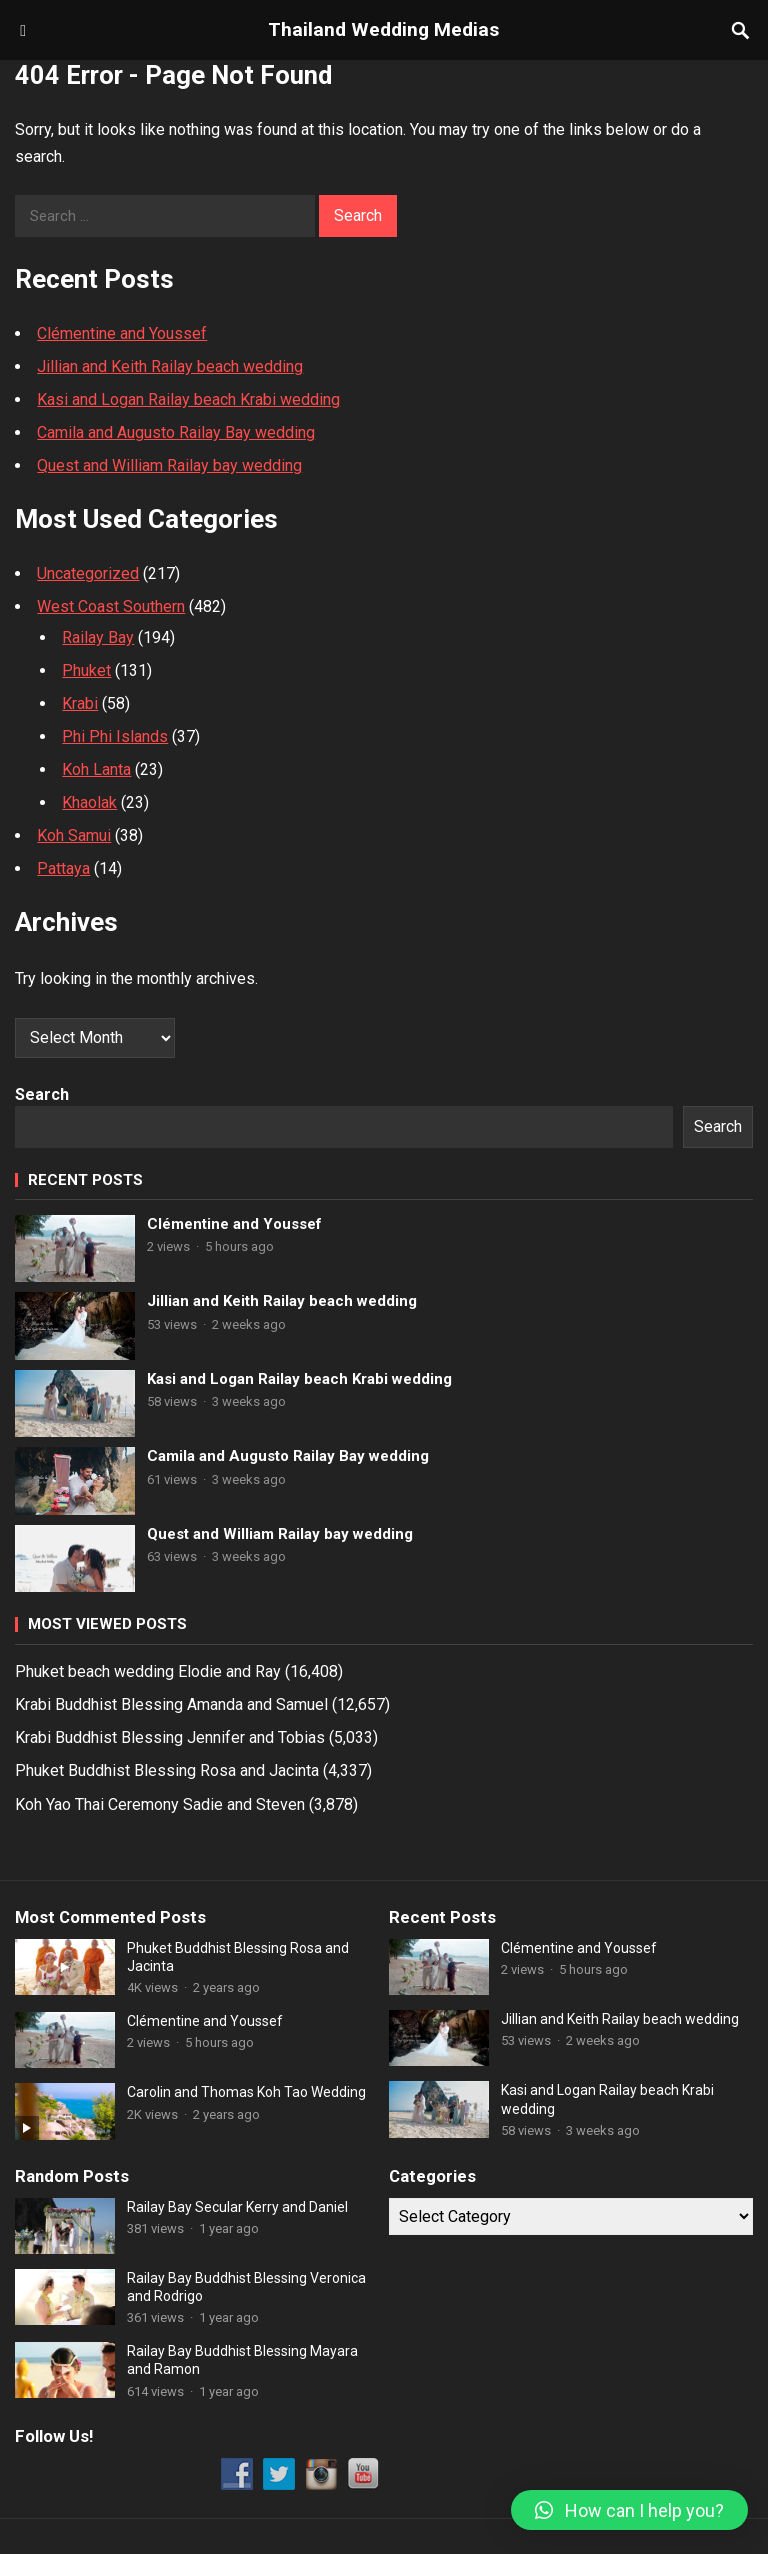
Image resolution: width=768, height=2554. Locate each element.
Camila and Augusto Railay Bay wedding (176, 432)
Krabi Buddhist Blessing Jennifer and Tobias (170, 1737)
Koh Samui (74, 835)
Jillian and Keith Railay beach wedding (170, 366)
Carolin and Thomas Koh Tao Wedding (246, 2092)
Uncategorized (88, 573)
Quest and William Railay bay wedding (169, 465)
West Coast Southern (111, 606)
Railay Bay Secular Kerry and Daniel (237, 2207)
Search (42, 1094)
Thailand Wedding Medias (383, 29)
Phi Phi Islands (115, 736)
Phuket (86, 670)
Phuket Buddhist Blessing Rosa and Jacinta (167, 1770)
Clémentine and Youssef (122, 333)
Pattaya (63, 868)
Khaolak (89, 802)
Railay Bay (98, 637)
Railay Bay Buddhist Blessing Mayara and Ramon (242, 2360)
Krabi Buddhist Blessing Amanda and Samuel (171, 1704)
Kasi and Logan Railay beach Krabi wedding (188, 399)
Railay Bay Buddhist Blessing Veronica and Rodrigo (246, 2287)
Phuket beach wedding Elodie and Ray (148, 1671)
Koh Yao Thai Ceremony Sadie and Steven (160, 1804)
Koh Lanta (96, 769)
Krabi (80, 703)
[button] (629, 2510)
